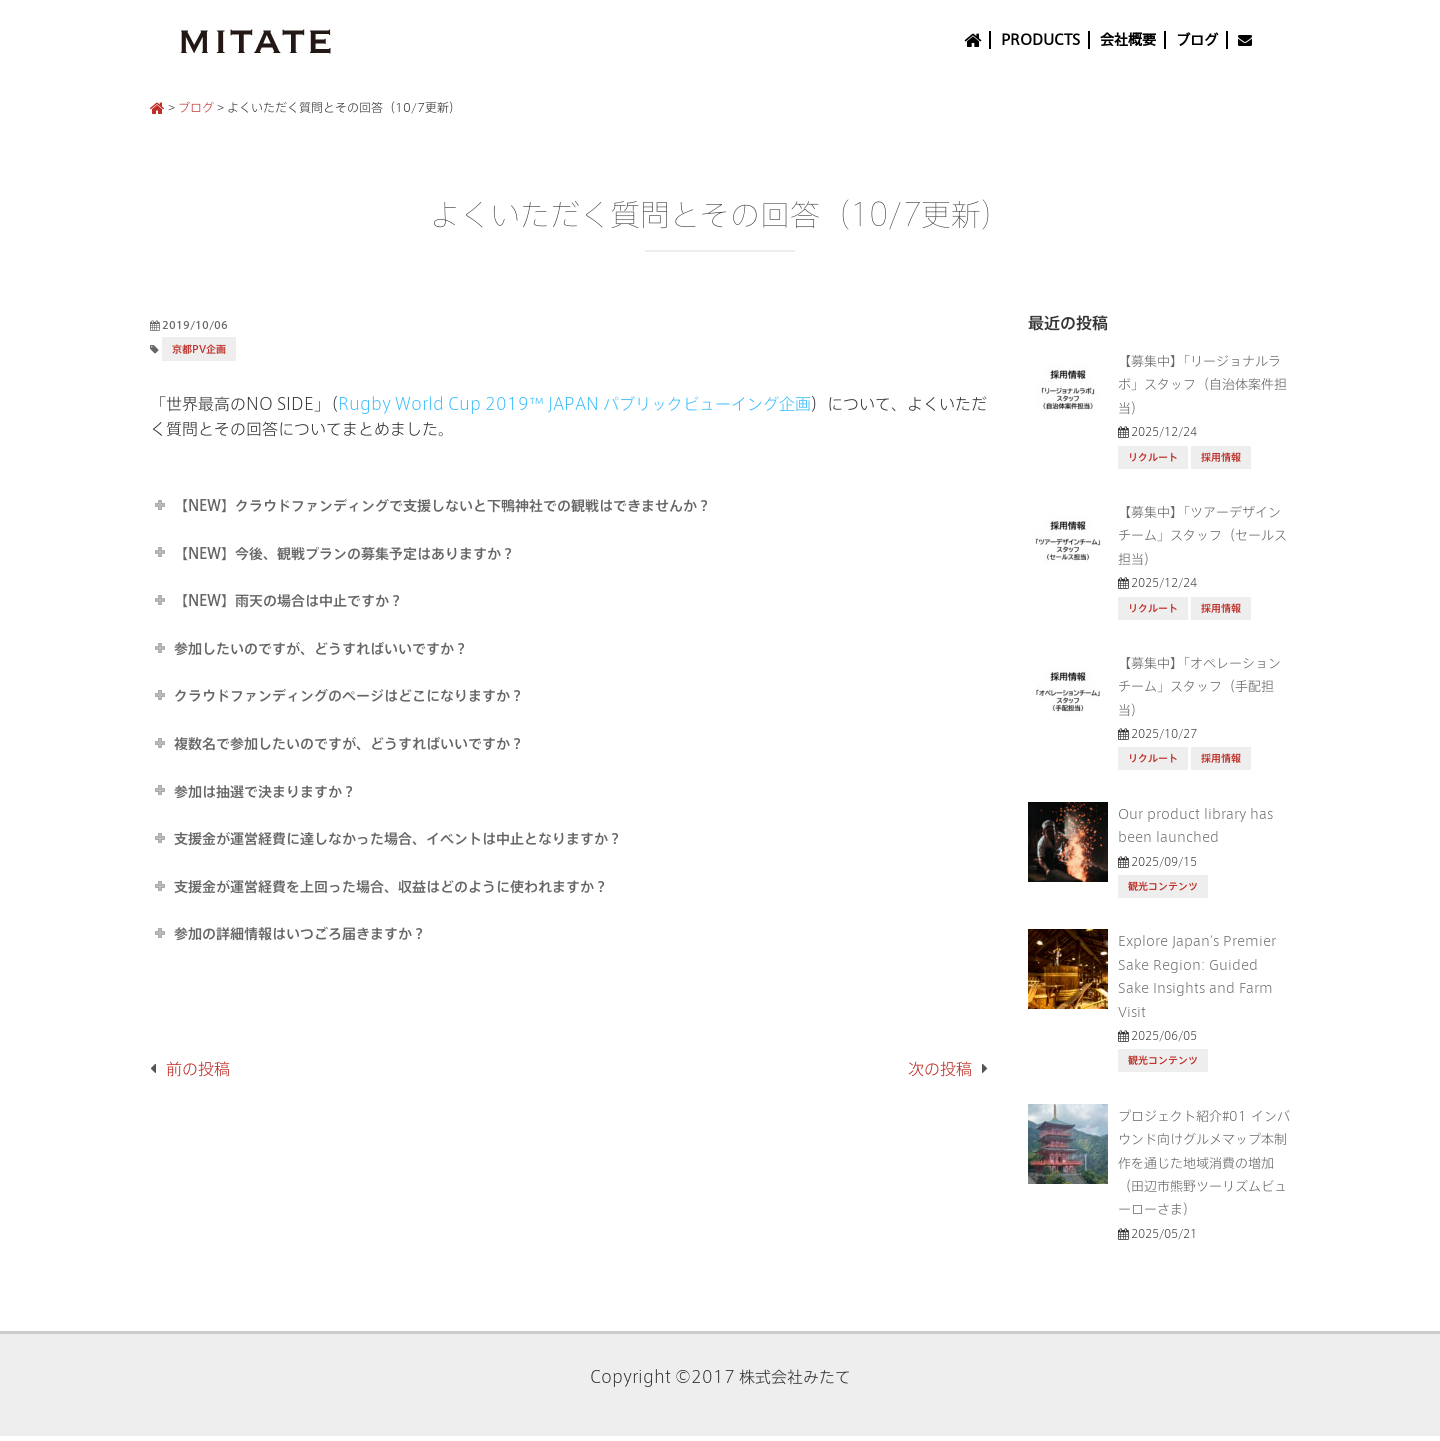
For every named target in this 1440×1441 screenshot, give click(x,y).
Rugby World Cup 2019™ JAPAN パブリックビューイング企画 (574, 403)
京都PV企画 (199, 349)
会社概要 (1128, 39)
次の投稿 (940, 1068)
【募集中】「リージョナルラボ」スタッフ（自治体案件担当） (1202, 384)
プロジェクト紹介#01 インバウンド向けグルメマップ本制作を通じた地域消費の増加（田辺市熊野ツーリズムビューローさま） (1204, 1163)
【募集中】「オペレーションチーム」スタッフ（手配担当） (1199, 686)
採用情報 (1221, 457)
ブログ (1197, 39)
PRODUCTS (1040, 39)
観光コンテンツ (1163, 886)
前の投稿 (198, 1068)
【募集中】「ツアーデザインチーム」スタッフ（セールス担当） (1202, 535)
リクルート (1153, 457)
